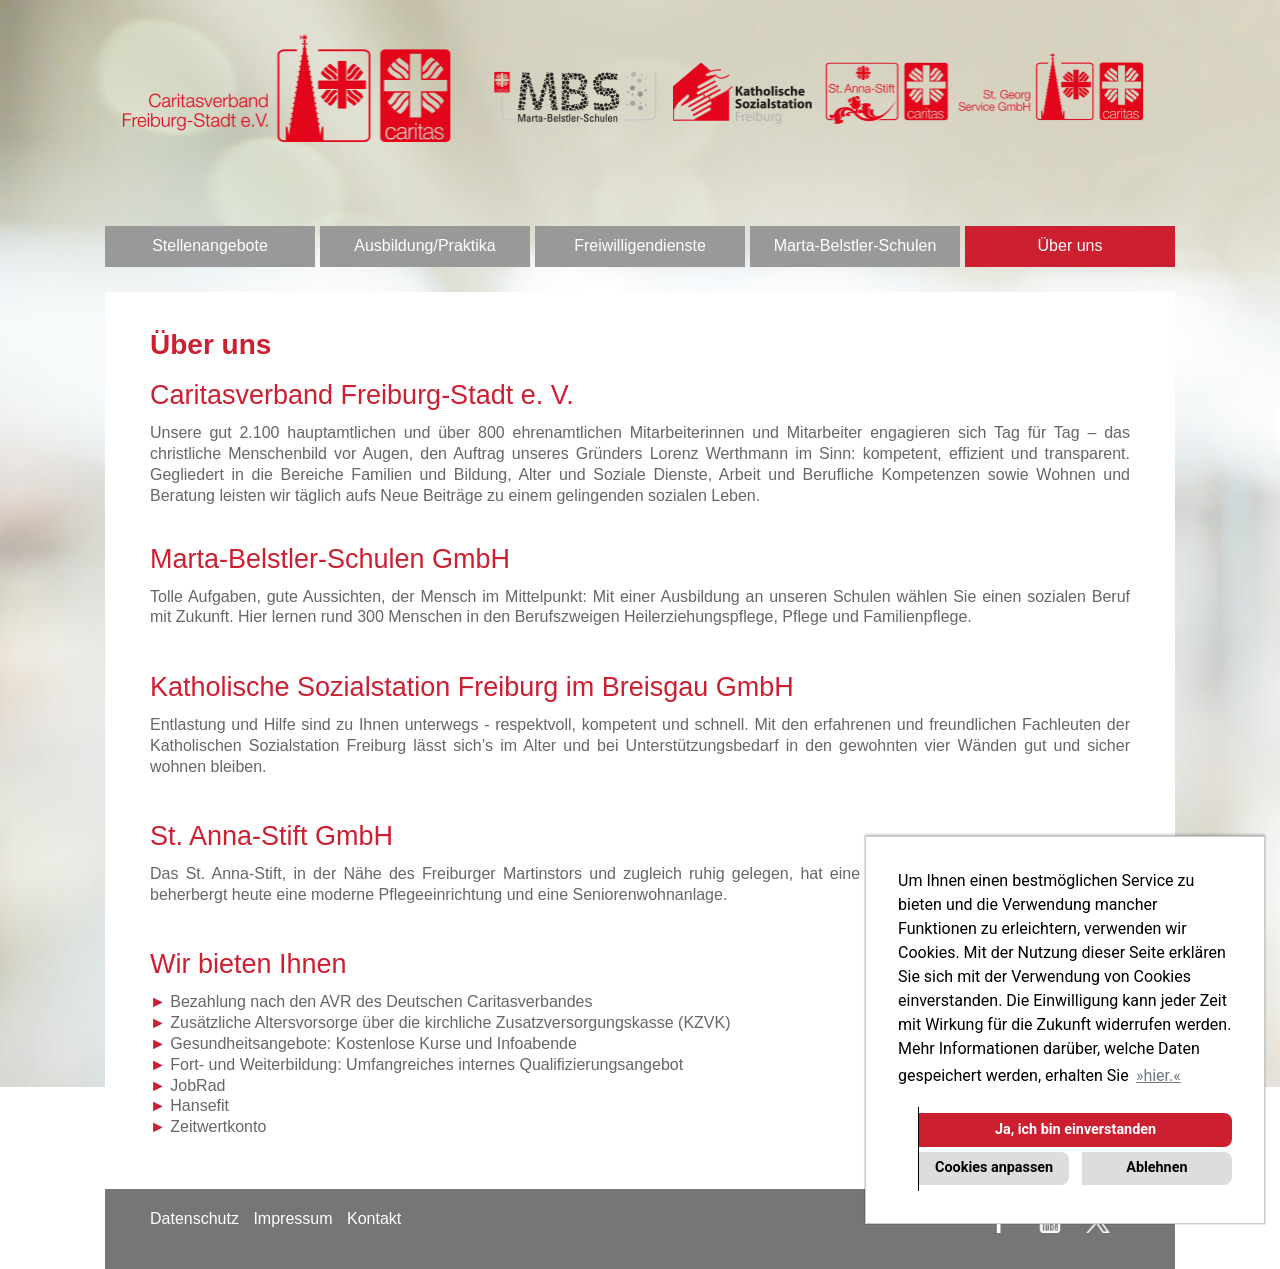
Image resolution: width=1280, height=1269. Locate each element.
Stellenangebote (210, 245)
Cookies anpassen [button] (994, 1167)
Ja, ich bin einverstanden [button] (1075, 1129)
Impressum (292, 1218)
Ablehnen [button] (1156, 1167)
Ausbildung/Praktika (424, 245)
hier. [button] (1158, 1075)
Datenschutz (194, 1218)
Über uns (1070, 245)
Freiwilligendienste (640, 245)
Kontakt (374, 1218)
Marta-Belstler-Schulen (855, 245)
